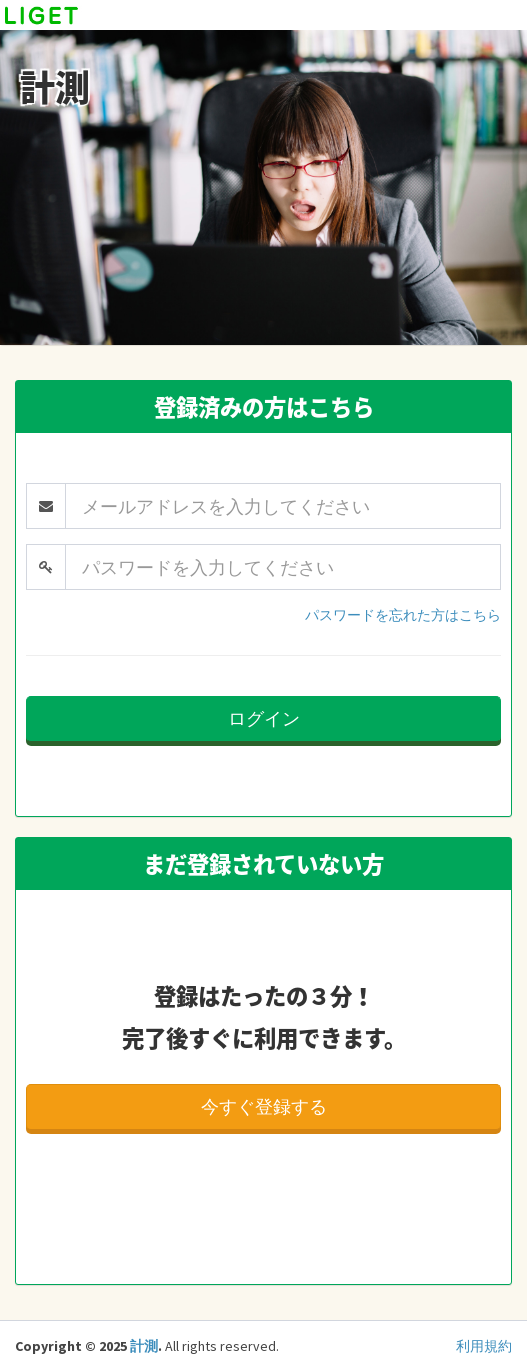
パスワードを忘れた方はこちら (403, 615)
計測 (144, 1346)
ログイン (264, 718)
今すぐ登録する (264, 1106)
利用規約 (484, 1346)
